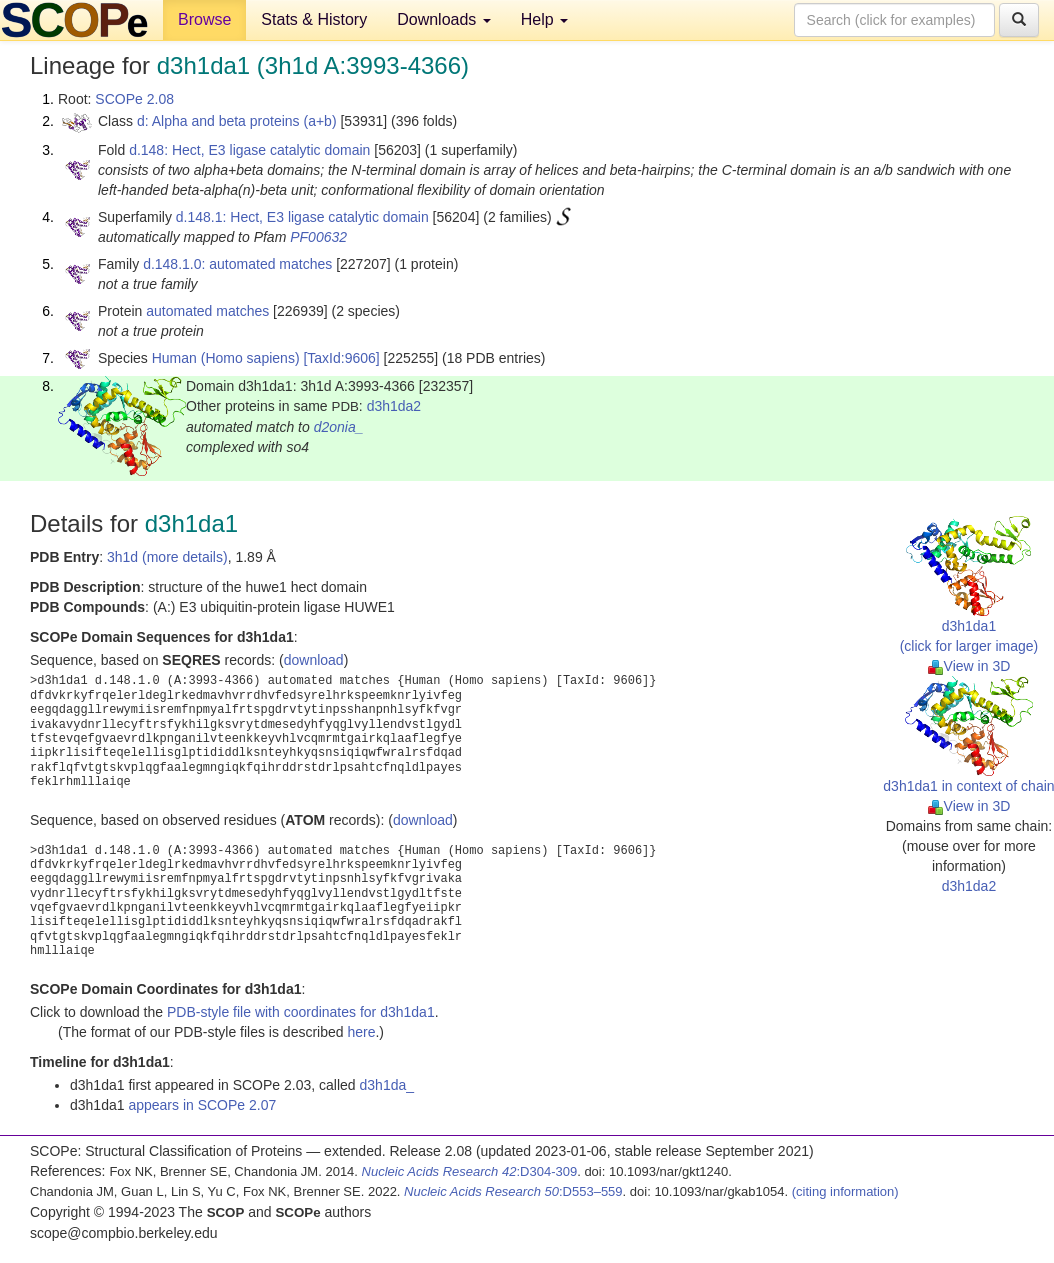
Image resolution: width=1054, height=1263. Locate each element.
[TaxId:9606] (341, 358)
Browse (204, 19)
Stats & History (314, 19)
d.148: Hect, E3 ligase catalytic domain (249, 150)
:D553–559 (513, 1191)
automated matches (207, 311)
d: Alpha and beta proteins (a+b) (237, 121)
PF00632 (318, 237)
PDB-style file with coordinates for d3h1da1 (301, 1012)
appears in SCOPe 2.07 (202, 1105)
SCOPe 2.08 (134, 99)
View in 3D (969, 666)
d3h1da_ (387, 1085)
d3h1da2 (394, 406)
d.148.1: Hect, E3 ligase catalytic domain (302, 217)
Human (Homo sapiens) (226, 358)
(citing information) (845, 1191)
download (314, 660)
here (361, 1032)
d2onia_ (339, 427)
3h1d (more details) (167, 557)
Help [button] (544, 19)
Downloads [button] (444, 19)
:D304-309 (470, 1171)
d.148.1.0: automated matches (237, 264)
